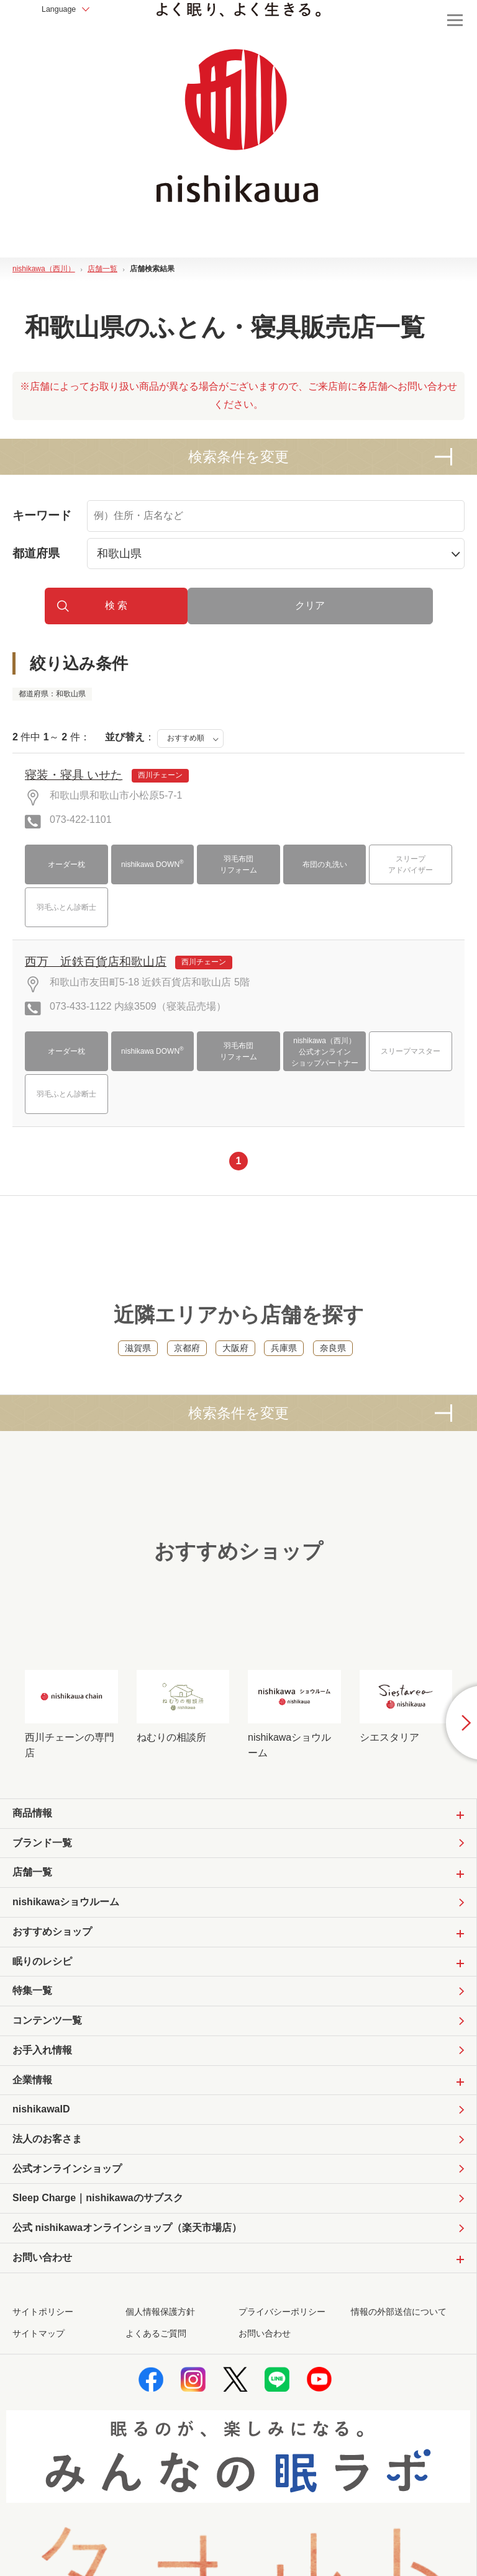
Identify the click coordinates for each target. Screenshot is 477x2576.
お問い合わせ (264, 2383)
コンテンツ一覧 (47, 2058)
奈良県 (333, 1370)
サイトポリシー (42, 2361)
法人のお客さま (47, 2183)
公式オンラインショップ (67, 2213)
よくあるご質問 (155, 2383)
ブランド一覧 (42, 1874)
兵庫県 (284, 1370)
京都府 (187, 1370)
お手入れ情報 (42, 2090)
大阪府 (235, 1370)
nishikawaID (41, 2152)
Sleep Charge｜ (97, 2245)
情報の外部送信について (399, 2361)
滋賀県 (138, 1370)
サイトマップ (38, 2383)
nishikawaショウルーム (65, 1935)
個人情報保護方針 (160, 2361)
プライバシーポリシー (281, 2361)
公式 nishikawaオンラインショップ (127, 2276)
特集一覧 (32, 2028)
